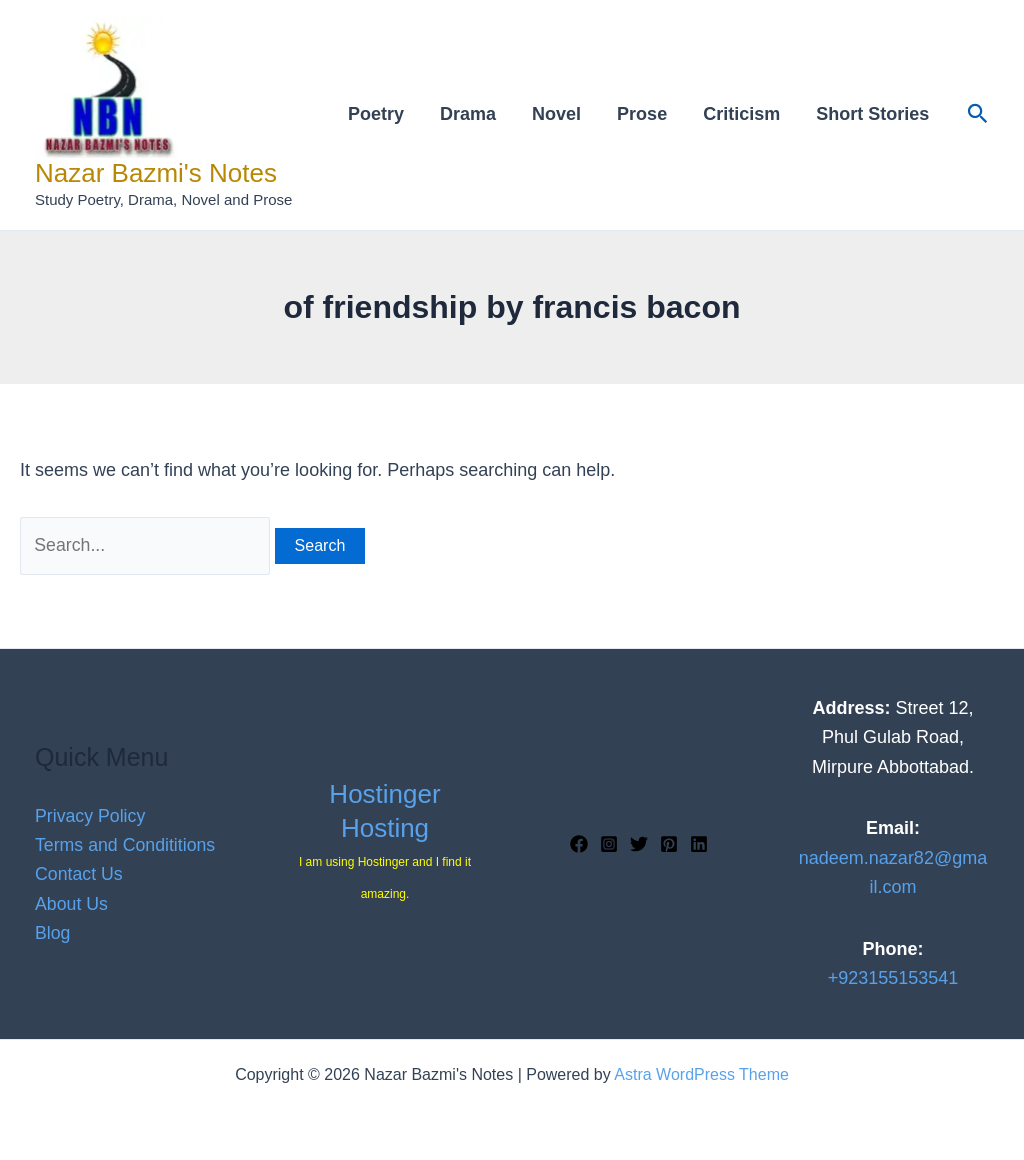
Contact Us (79, 874)
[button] (978, 114)
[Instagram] (609, 844)
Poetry (376, 114)
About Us (72, 904)
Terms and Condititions (126, 844)
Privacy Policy (91, 815)
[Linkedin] (699, 844)
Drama (468, 114)
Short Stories (872, 114)
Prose (642, 114)
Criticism (741, 114)
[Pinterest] (669, 844)
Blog (53, 934)
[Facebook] (579, 844)
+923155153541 (893, 978)
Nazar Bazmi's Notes (156, 173)
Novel (556, 114)
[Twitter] (639, 844)
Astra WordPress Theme (701, 1074)
